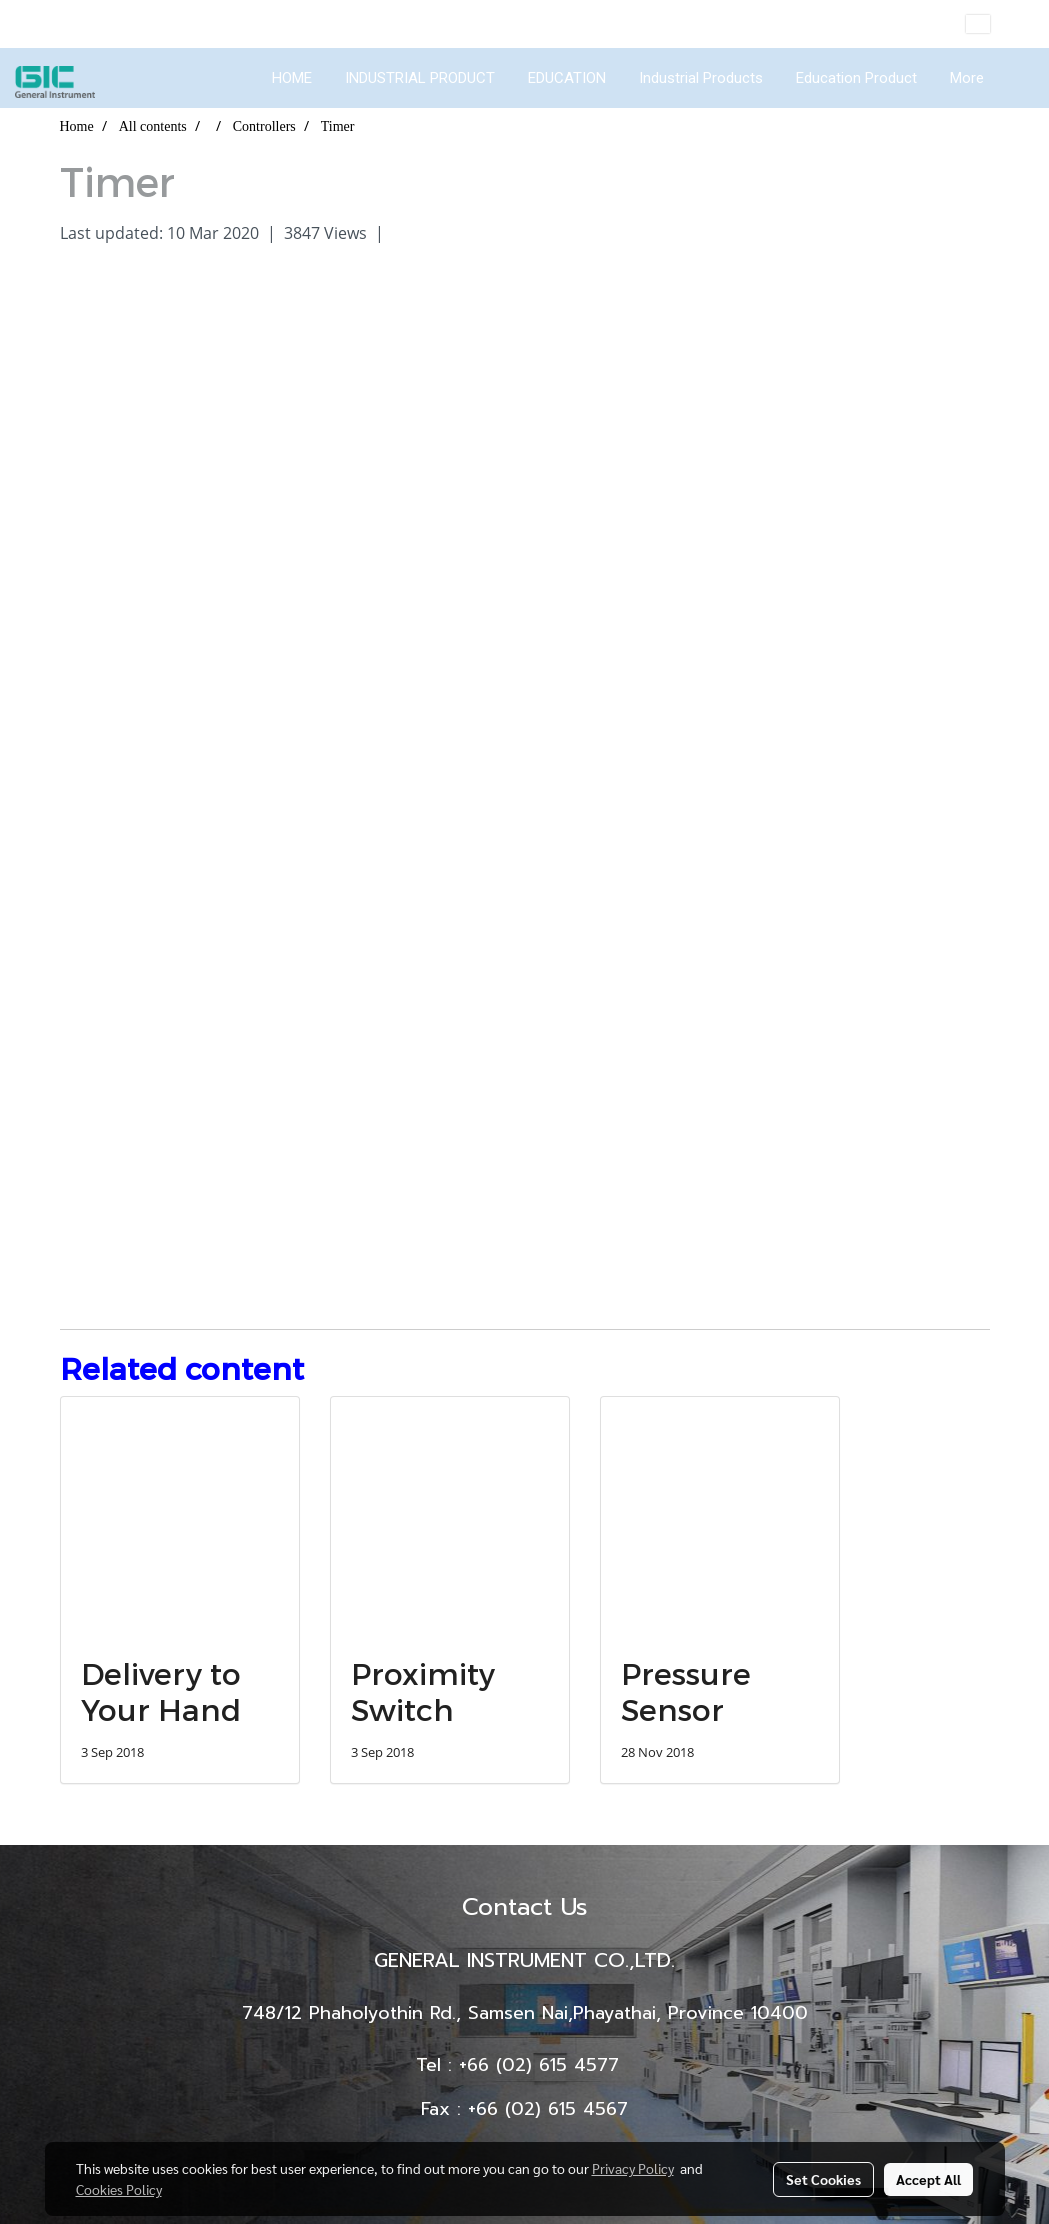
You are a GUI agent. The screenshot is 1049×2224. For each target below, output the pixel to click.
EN (992, 24)
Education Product (856, 78)
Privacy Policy (633, 2168)
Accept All (928, 2179)
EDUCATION (567, 78)
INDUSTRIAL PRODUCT (420, 78)
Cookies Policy (119, 2189)
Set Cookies (823, 2179)
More (967, 78)
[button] (1018, 78)
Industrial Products (701, 78)
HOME (292, 78)
